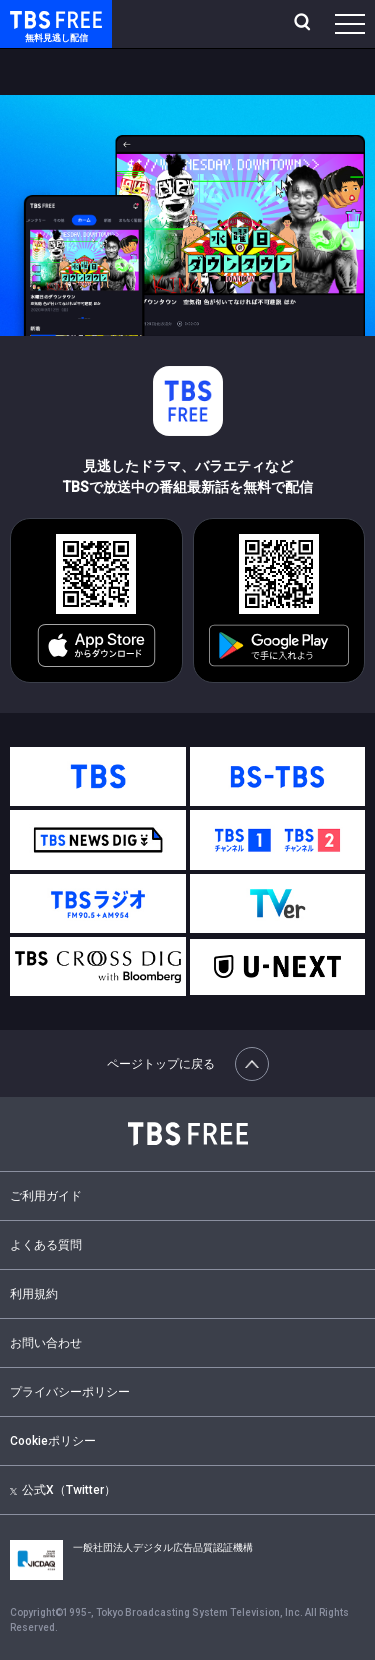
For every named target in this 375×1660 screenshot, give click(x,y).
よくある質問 (46, 1245)
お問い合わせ (46, 1343)
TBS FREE (33, 18)
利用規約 (34, 1294)
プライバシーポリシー (70, 1392)
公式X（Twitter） (63, 1490)
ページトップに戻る (188, 1064)
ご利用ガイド (46, 1196)
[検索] (304, 24)
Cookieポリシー (53, 1441)
